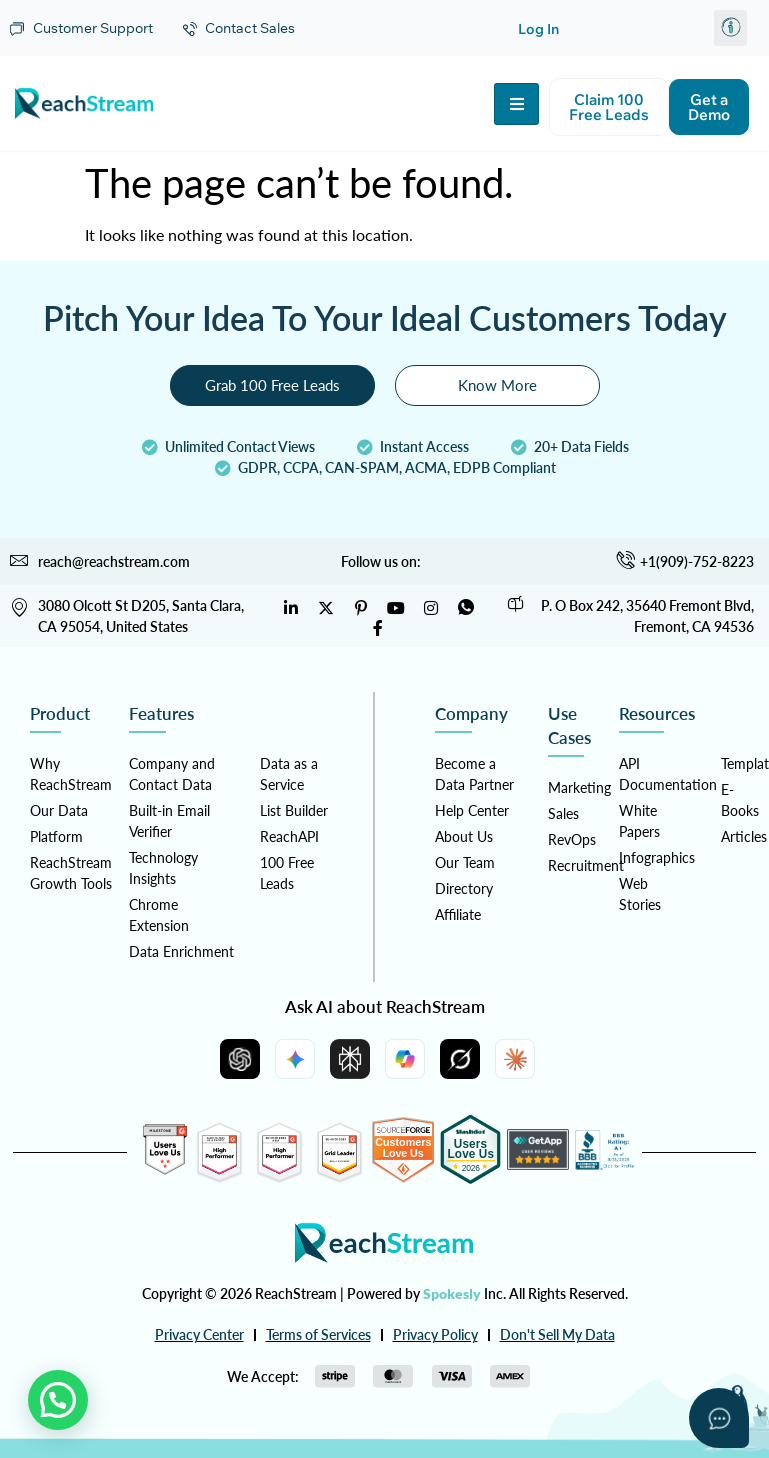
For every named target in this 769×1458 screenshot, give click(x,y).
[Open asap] (719, 1418)
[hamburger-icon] (516, 104)
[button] (730, 28)
